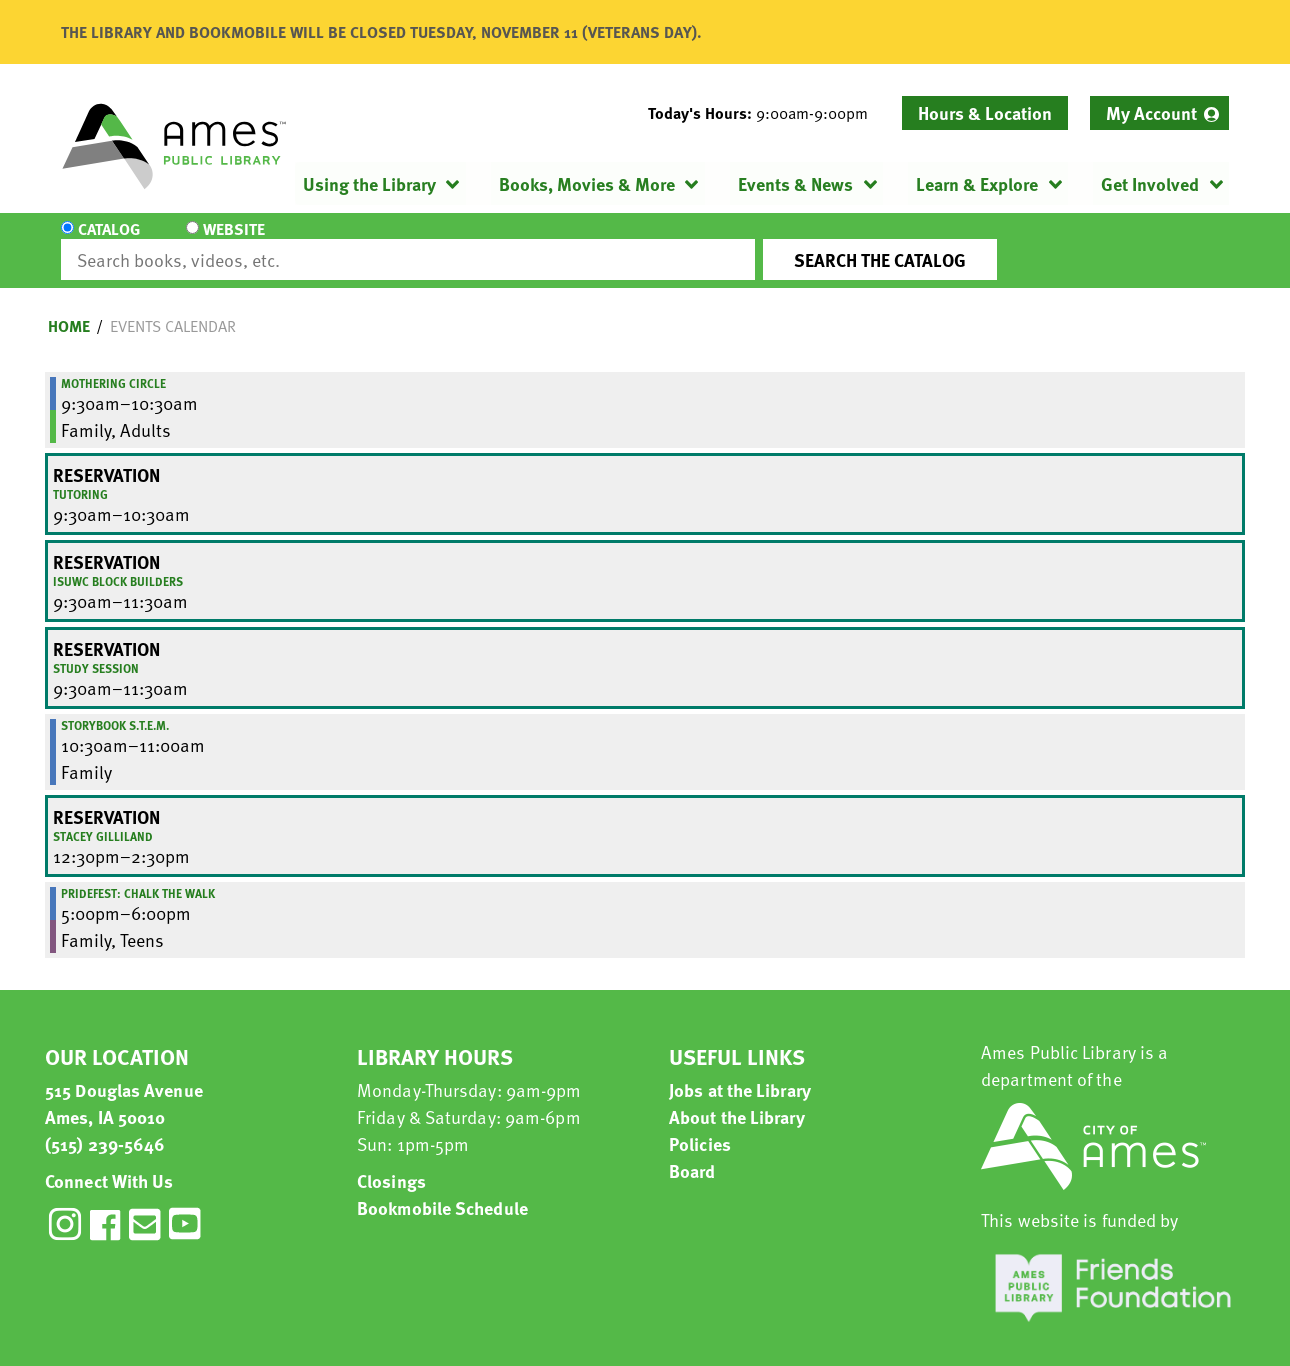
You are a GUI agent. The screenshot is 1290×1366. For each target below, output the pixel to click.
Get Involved (1150, 183)
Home (69, 308)
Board (692, 1152)
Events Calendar (173, 308)
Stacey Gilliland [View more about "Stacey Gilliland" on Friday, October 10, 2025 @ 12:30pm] (103, 818)
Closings (391, 1162)
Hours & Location (985, 112)
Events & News (795, 183)
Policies (700, 1125)
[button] (766, 113)
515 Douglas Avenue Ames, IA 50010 (124, 1085)
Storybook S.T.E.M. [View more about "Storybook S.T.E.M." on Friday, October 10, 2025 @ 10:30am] (115, 707)
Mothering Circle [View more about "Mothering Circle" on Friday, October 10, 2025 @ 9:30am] (113, 365)
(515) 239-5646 (105, 1125)
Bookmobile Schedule (442, 1189)
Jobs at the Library (740, 1071)
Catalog (109, 242)
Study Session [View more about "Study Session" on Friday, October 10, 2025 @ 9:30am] (96, 650)
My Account (1151, 112)
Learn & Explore (977, 183)
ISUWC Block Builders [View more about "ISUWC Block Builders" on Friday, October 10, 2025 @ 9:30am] (118, 563)
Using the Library (369, 183)
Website (230, 242)
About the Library (737, 1098)
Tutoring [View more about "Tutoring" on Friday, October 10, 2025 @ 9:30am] (80, 476)
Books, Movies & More (587, 183)
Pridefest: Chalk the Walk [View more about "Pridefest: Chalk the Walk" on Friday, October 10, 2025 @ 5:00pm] (138, 875)
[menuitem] (1159, 113)
